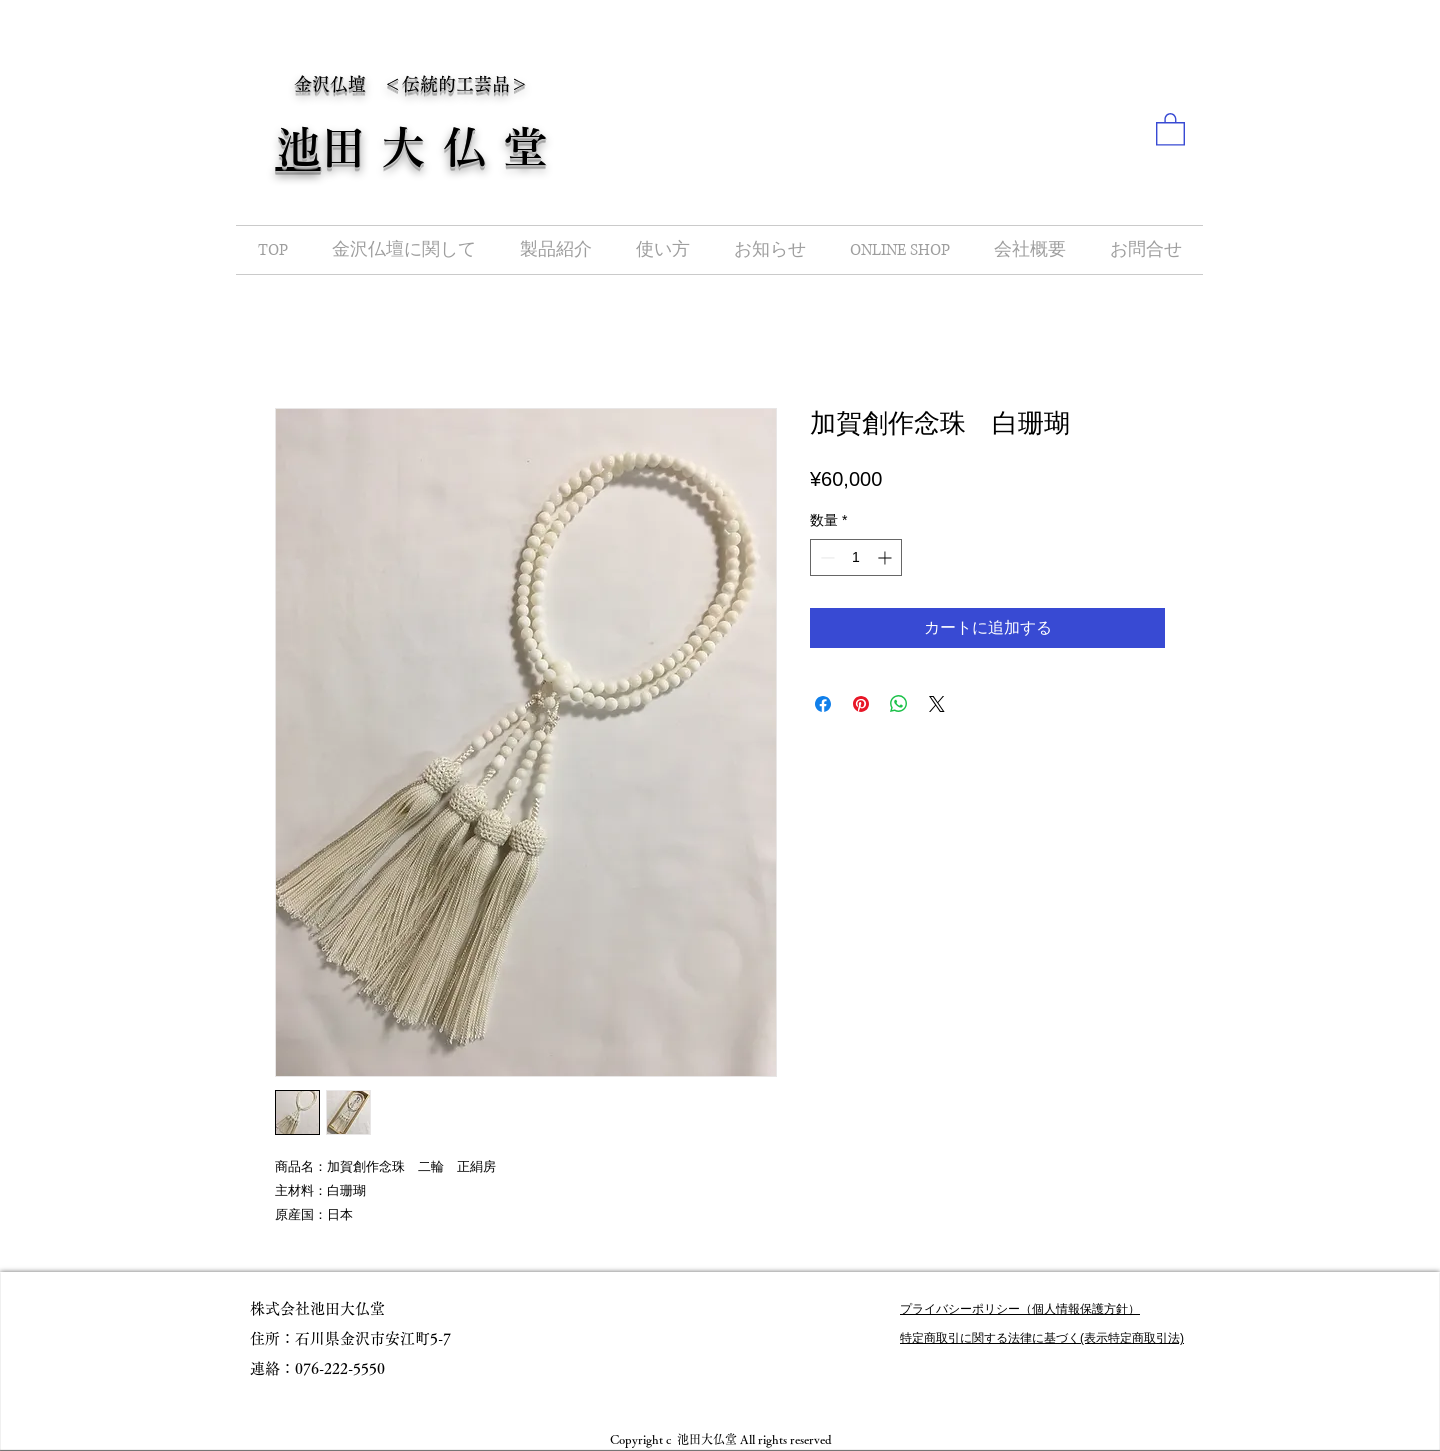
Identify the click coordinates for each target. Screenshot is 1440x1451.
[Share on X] (937, 704)
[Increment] (886, 557)
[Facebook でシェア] (823, 704)
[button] (1170, 128)
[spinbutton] (856, 557)
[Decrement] (825, 557)
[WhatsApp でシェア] (899, 704)
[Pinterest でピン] (861, 704)
